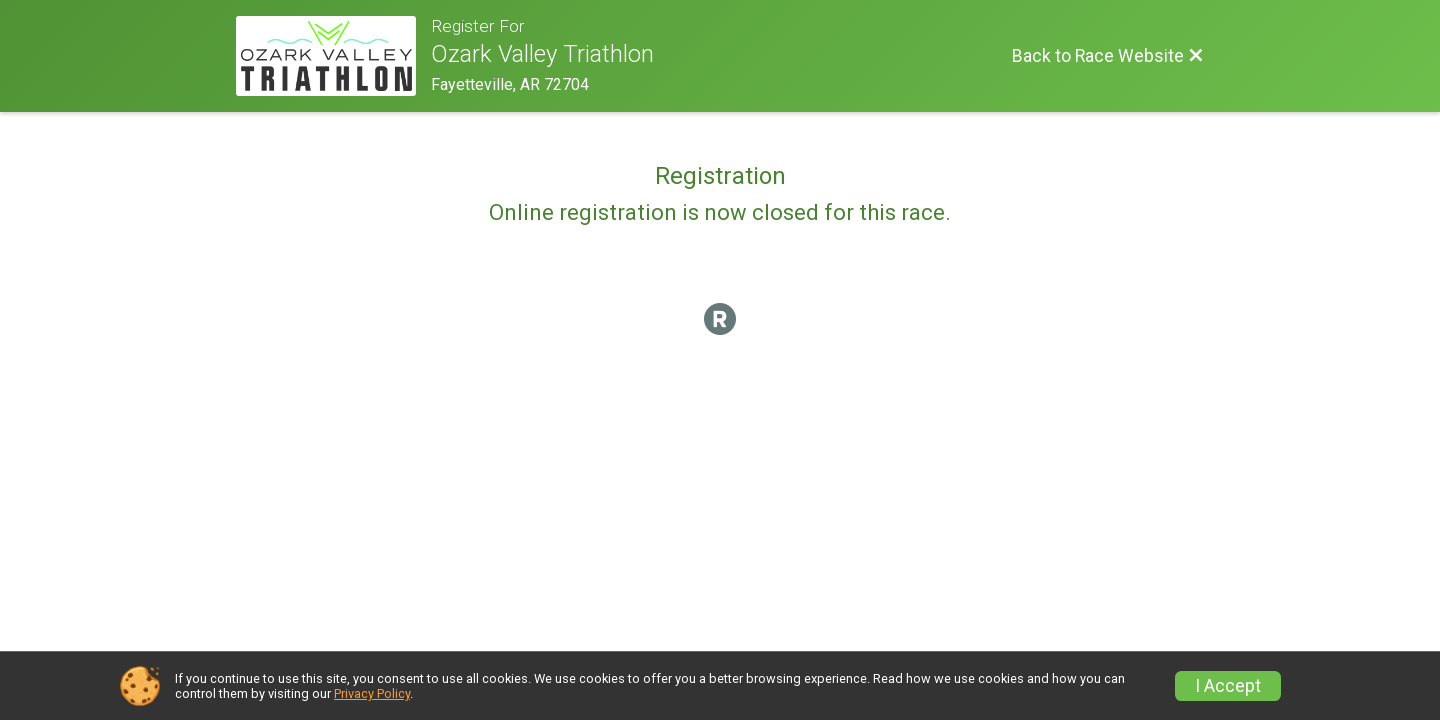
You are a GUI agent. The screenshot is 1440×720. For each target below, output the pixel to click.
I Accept (1228, 686)
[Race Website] (333, 56)
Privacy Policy (372, 693)
